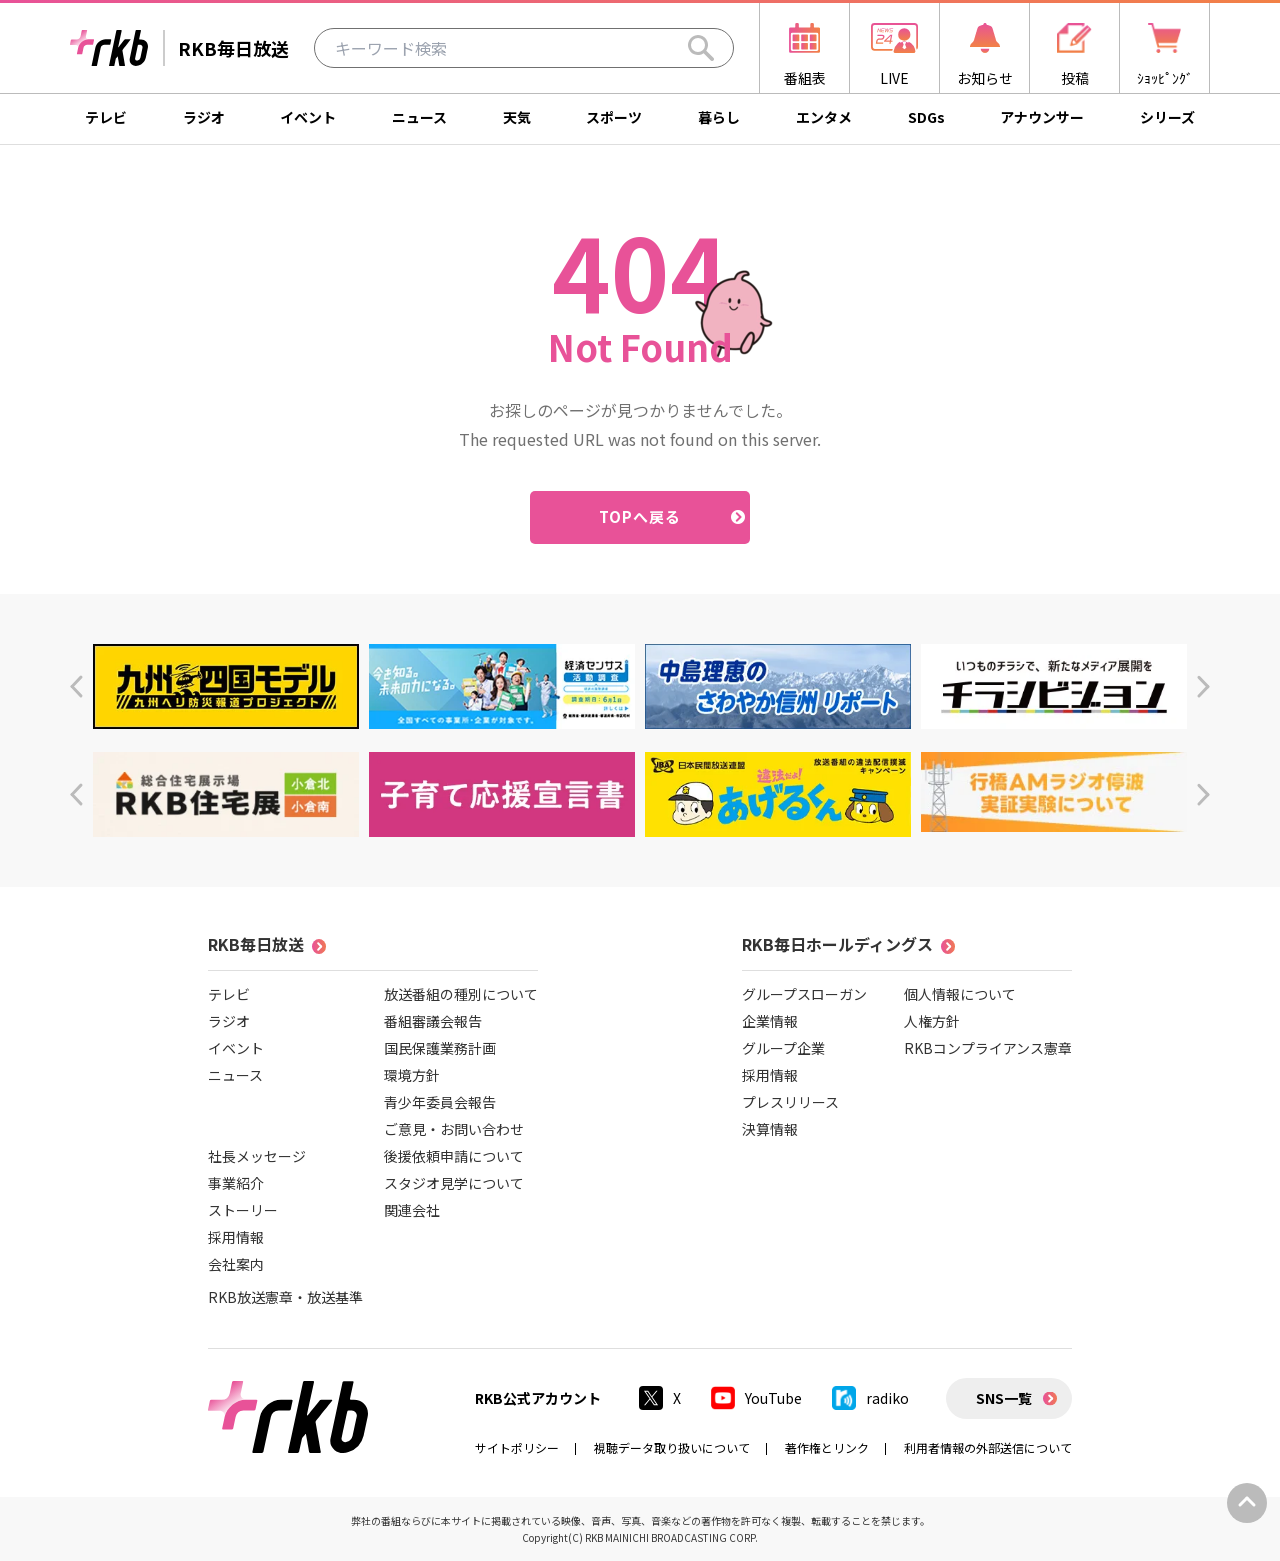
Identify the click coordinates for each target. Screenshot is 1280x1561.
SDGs (926, 117)
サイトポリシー (517, 1447)
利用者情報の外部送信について (988, 1447)
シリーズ (1167, 117)
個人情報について (960, 994)
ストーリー (243, 1210)
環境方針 (412, 1075)
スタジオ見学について (454, 1183)
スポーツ (614, 117)
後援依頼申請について (454, 1156)
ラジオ (204, 117)
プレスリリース (790, 1102)
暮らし (719, 117)
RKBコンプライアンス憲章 (988, 1048)
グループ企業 (783, 1048)
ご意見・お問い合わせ (454, 1129)
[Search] (701, 48)
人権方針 (932, 1021)
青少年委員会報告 (440, 1102)
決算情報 (770, 1129)
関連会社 (412, 1210)
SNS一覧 (1004, 1398)
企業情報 (770, 1021)
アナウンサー (1042, 117)
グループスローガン (804, 994)
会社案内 (236, 1264)
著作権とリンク (827, 1447)
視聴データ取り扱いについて (672, 1447)
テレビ (106, 117)
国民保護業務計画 (440, 1048)
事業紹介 (236, 1183)
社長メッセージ (257, 1156)
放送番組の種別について (461, 994)
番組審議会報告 (433, 1021)
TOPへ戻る (640, 516)
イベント (308, 117)
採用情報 (236, 1237)
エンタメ (824, 117)
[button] (76, 686)
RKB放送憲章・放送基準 (285, 1297)
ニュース (419, 117)
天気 (517, 117)
